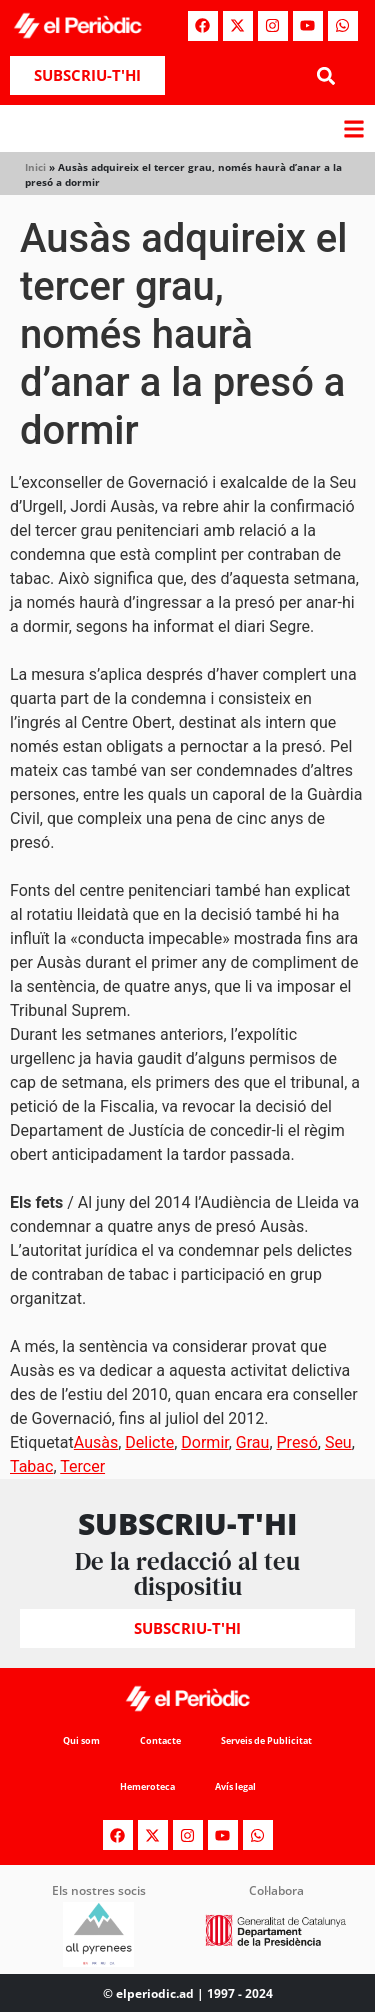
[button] (326, 75)
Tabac (31, 1466)
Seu (338, 1442)
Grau (253, 1442)
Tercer (82, 1466)
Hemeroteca (147, 1786)
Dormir (204, 1442)
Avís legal (235, 1786)
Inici (35, 167)
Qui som (81, 1740)
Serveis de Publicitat (266, 1740)
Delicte (149, 1442)
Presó (297, 1442)
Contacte (160, 1740)
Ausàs (96, 1442)
